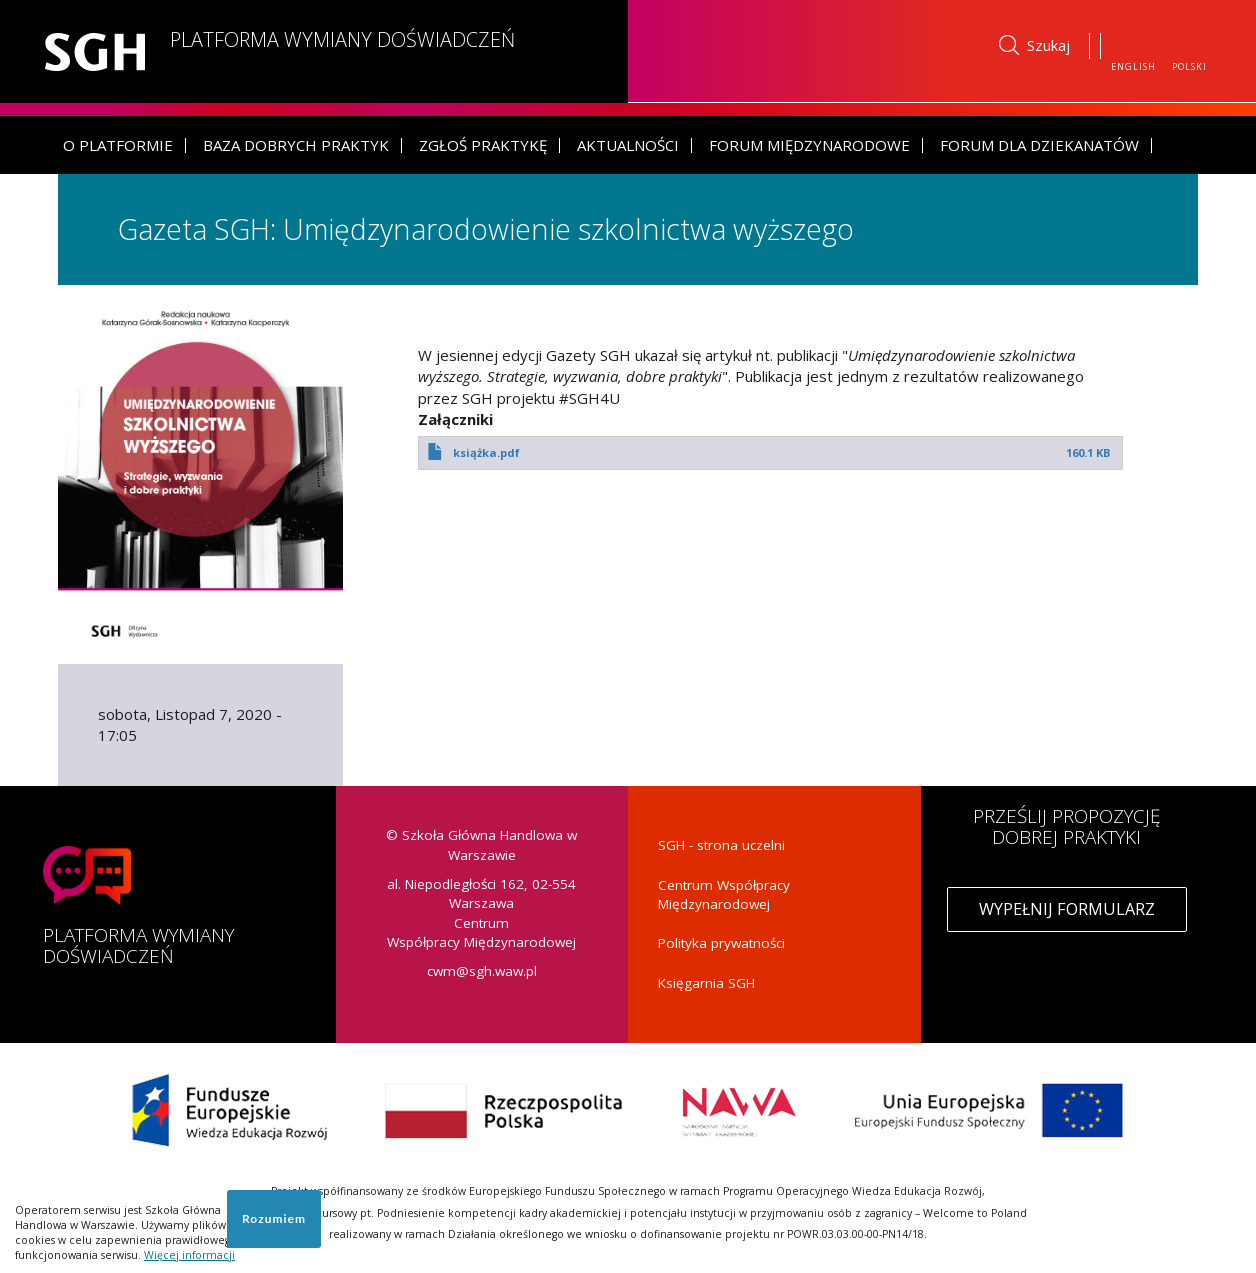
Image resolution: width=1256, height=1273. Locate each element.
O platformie (118, 144)
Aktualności (628, 144)
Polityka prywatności (721, 943)
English (1133, 66)
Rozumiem (274, 1218)
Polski (1189, 66)
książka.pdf (486, 451)
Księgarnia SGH (706, 982)
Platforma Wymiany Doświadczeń (347, 39)
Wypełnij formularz (1067, 909)
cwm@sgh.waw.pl (482, 971)
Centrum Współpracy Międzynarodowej (724, 893)
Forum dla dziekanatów (1039, 144)
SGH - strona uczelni (721, 845)
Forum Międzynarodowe (809, 144)
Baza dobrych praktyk (296, 144)
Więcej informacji (189, 1255)
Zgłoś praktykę (483, 144)
